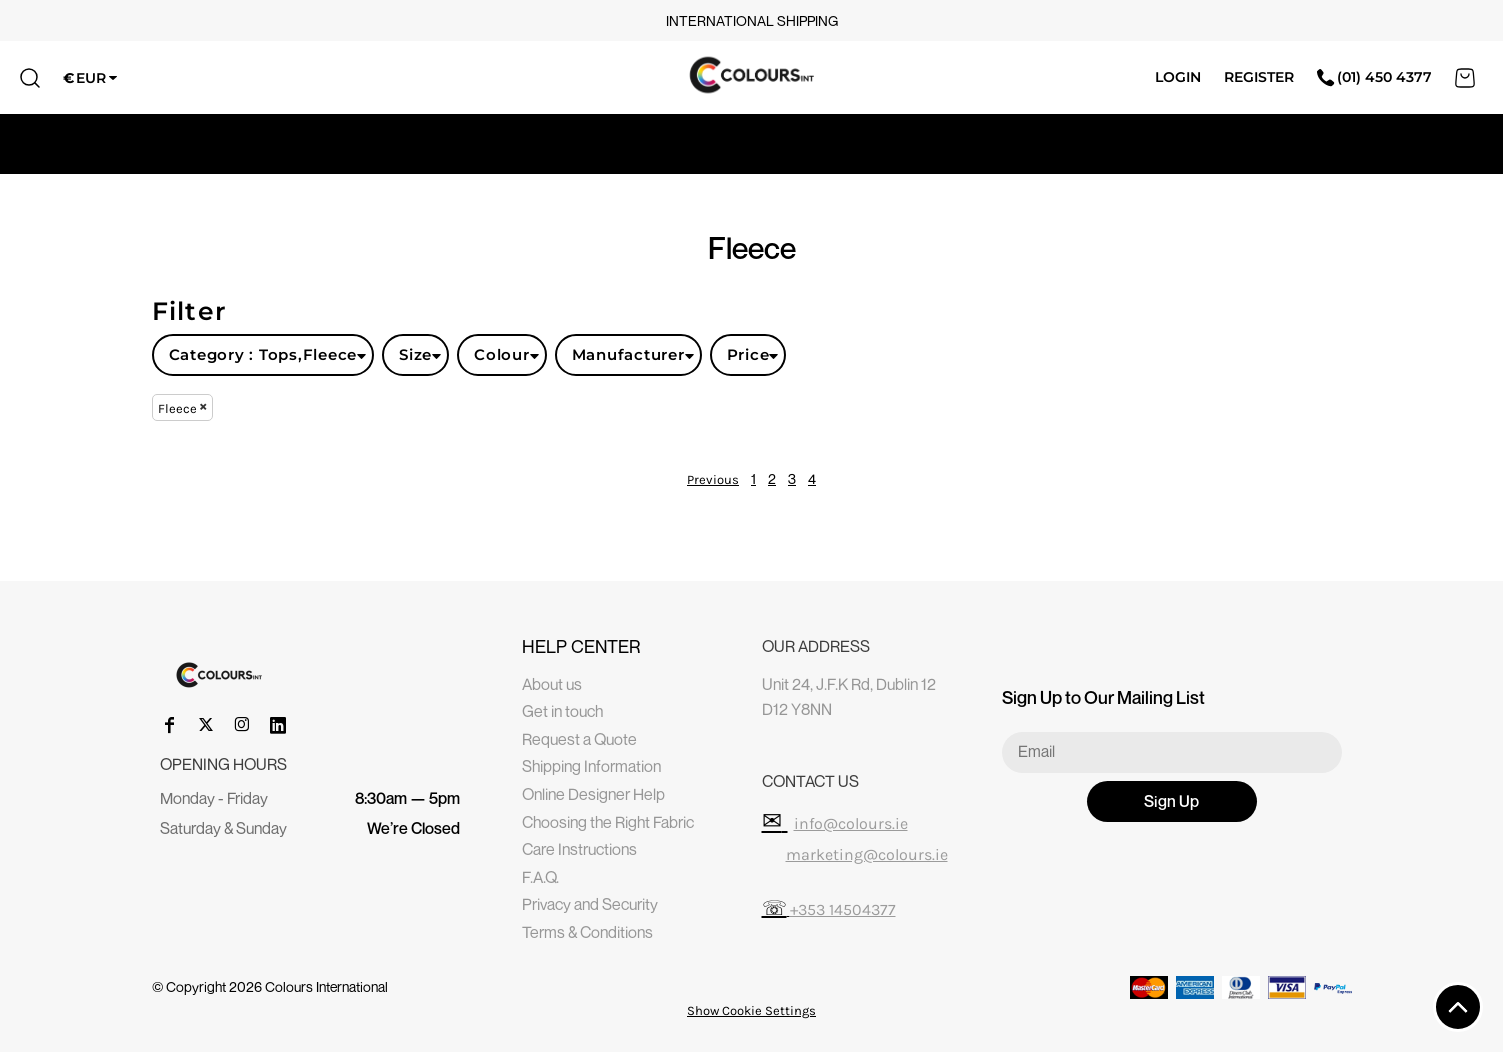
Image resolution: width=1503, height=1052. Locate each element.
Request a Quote (579, 739)
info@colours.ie (851, 823)
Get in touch (562, 711)
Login (1178, 77)
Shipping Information (591, 766)
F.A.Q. (540, 877)
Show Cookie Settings (751, 1010)
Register (1259, 77)
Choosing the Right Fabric (608, 822)
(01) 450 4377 (1374, 77)
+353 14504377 (843, 909)
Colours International (326, 986)
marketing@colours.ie (867, 854)
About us (552, 684)
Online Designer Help (593, 794)
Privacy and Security (590, 904)
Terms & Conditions (587, 932)
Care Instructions (579, 849)
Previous (713, 479)
